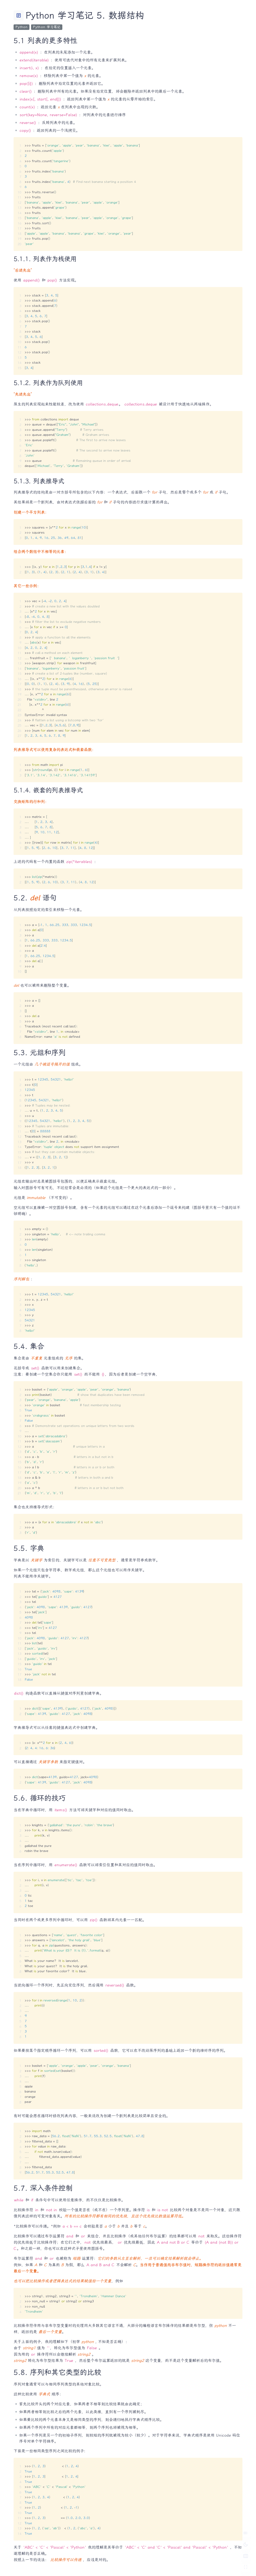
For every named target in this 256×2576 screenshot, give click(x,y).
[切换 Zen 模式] (245, 2567)
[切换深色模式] (245, 2544)
